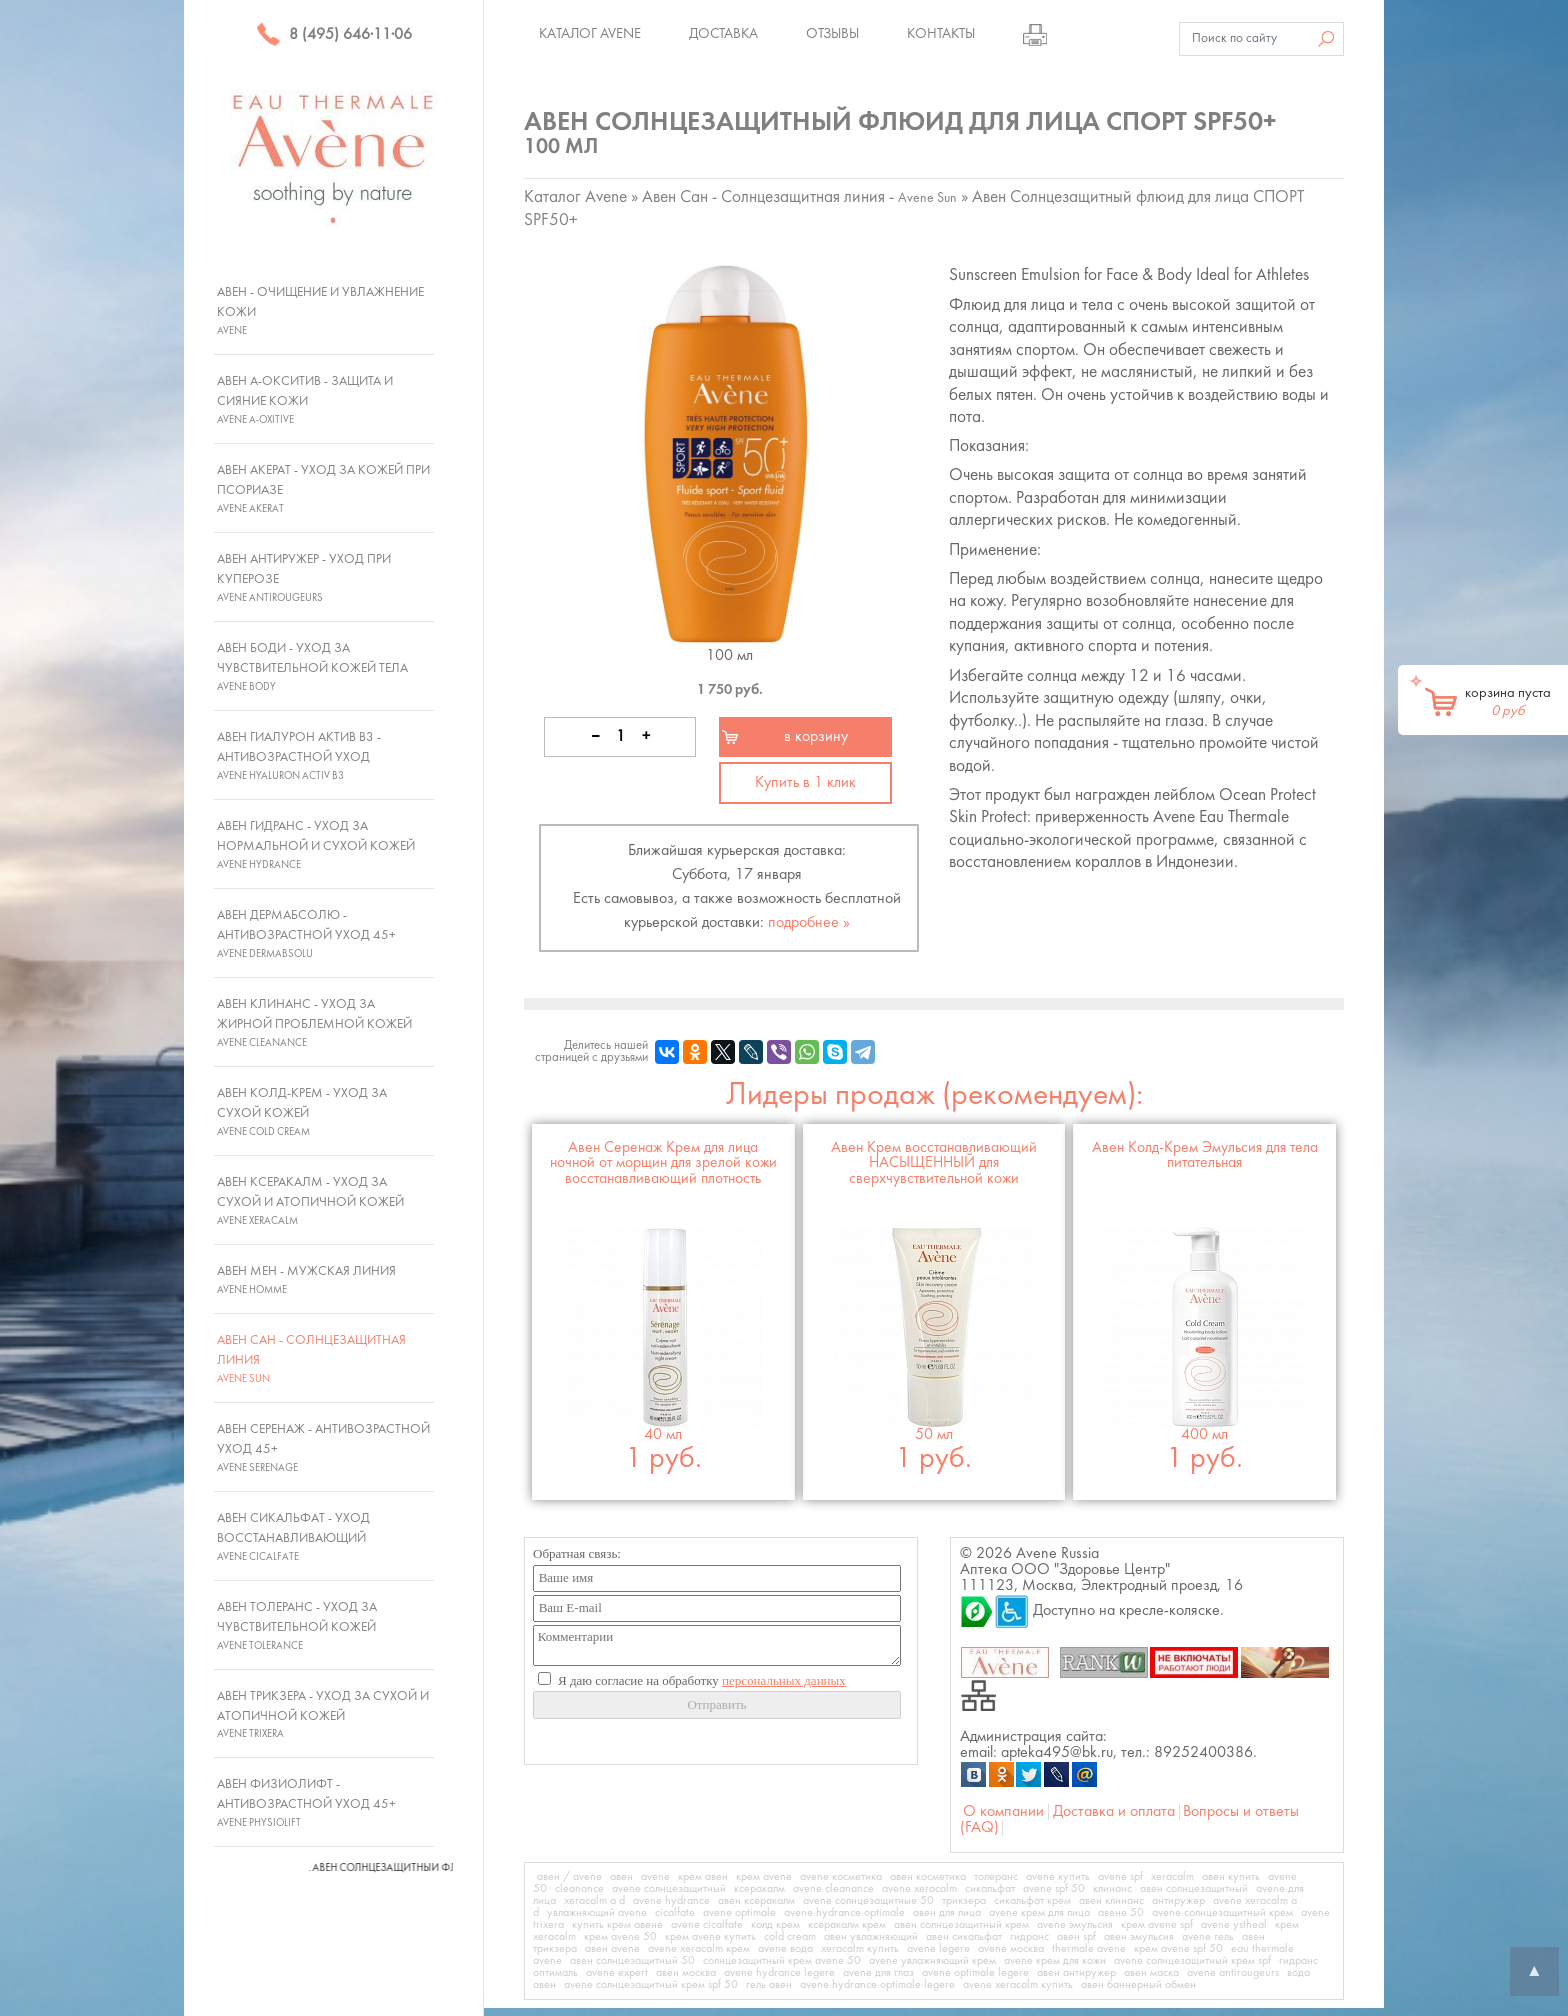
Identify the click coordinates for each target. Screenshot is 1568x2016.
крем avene (764, 1877)
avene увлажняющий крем (932, 1961)
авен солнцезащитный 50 (632, 1961)
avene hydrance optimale (844, 1913)
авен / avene (569, 1877)
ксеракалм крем (847, 1925)
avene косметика (841, 1877)
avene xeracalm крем (699, 1949)
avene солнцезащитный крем (1222, 1913)
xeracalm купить (860, 1949)
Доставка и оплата (1114, 1812)
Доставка (723, 34)
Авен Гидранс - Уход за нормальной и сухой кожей (316, 845)
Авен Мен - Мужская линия (306, 1280)
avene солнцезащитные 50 (868, 1901)
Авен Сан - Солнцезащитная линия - (799, 197)
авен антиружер (1076, 1973)
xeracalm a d (594, 1901)
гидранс (1029, 1937)
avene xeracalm (919, 1889)
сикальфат (990, 1889)
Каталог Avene (590, 34)
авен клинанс (1111, 1901)
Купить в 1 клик (805, 783)
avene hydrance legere (779, 1973)
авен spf (1076, 1937)
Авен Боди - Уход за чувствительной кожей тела (312, 667)
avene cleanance (833, 1889)
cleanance (579, 1889)
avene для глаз (878, 1973)
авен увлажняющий (871, 1937)
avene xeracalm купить (1018, 1985)
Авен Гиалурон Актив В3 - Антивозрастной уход (299, 756)
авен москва (686, 1973)
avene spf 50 (1054, 1889)
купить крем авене (617, 1925)
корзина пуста (1508, 702)
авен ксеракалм (756, 1901)
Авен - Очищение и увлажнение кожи (320, 311)
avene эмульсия (1075, 1925)
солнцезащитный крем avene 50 (782, 1961)
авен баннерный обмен (1138, 1985)
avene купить (1058, 1877)
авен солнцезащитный (1194, 1889)
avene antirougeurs (1233, 1973)
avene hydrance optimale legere (877, 1985)
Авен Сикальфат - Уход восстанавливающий (293, 1537)
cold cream (790, 1937)
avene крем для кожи (1055, 1961)
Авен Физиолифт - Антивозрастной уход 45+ (306, 1803)
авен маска (1151, 1973)
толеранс (996, 1877)
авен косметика (928, 1877)
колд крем (775, 1925)
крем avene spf (1157, 1925)
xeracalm (1172, 1877)
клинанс (1112, 1889)
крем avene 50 (620, 1937)
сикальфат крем (1032, 1901)
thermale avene (1089, 1949)
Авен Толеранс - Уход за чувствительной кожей (297, 1626)
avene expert (617, 1973)
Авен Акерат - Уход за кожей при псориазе (323, 489)
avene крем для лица (1039, 1913)
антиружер (1178, 1901)
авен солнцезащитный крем (961, 1925)
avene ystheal (1234, 1925)
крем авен (703, 1877)
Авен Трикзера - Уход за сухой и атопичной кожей (323, 1715)
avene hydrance (671, 1901)
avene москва (1011, 1949)
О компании (1003, 1812)
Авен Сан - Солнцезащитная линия (311, 1359)
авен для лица (947, 1913)
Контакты (941, 34)
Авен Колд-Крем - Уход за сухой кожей (302, 1112)
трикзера (964, 1901)
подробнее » (809, 923)
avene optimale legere (975, 1973)
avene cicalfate (707, 1925)
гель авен (769, 1985)
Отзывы (832, 34)
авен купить (1231, 1877)
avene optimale (739, 1913)
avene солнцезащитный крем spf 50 (651, 1985)
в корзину (816, 737)
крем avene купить (710, 1937)
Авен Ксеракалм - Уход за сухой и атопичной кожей (310, 1201)
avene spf (1120, 1877)
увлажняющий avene (597, 1913)
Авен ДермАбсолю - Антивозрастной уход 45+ (306, 934)
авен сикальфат (964, 1937)
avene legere (938, 1949)
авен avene (612, 1949)
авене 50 (1121, 1913)
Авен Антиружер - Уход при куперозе (304, 578)
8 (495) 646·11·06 (334, 35)
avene (655, 1877)
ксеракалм (759, 1889)
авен (621, 1877)
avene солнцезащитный (669, 1889)
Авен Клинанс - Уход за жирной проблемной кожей (314, 1023)
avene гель (1208, 1937)
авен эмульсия (1139, 1937)
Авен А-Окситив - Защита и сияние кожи (305, 400)
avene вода (785, 1949)
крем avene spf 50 (1178, 1949)
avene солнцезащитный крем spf (1192, 1961)
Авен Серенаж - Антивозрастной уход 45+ (323, 1448)
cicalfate (675, 1913)
